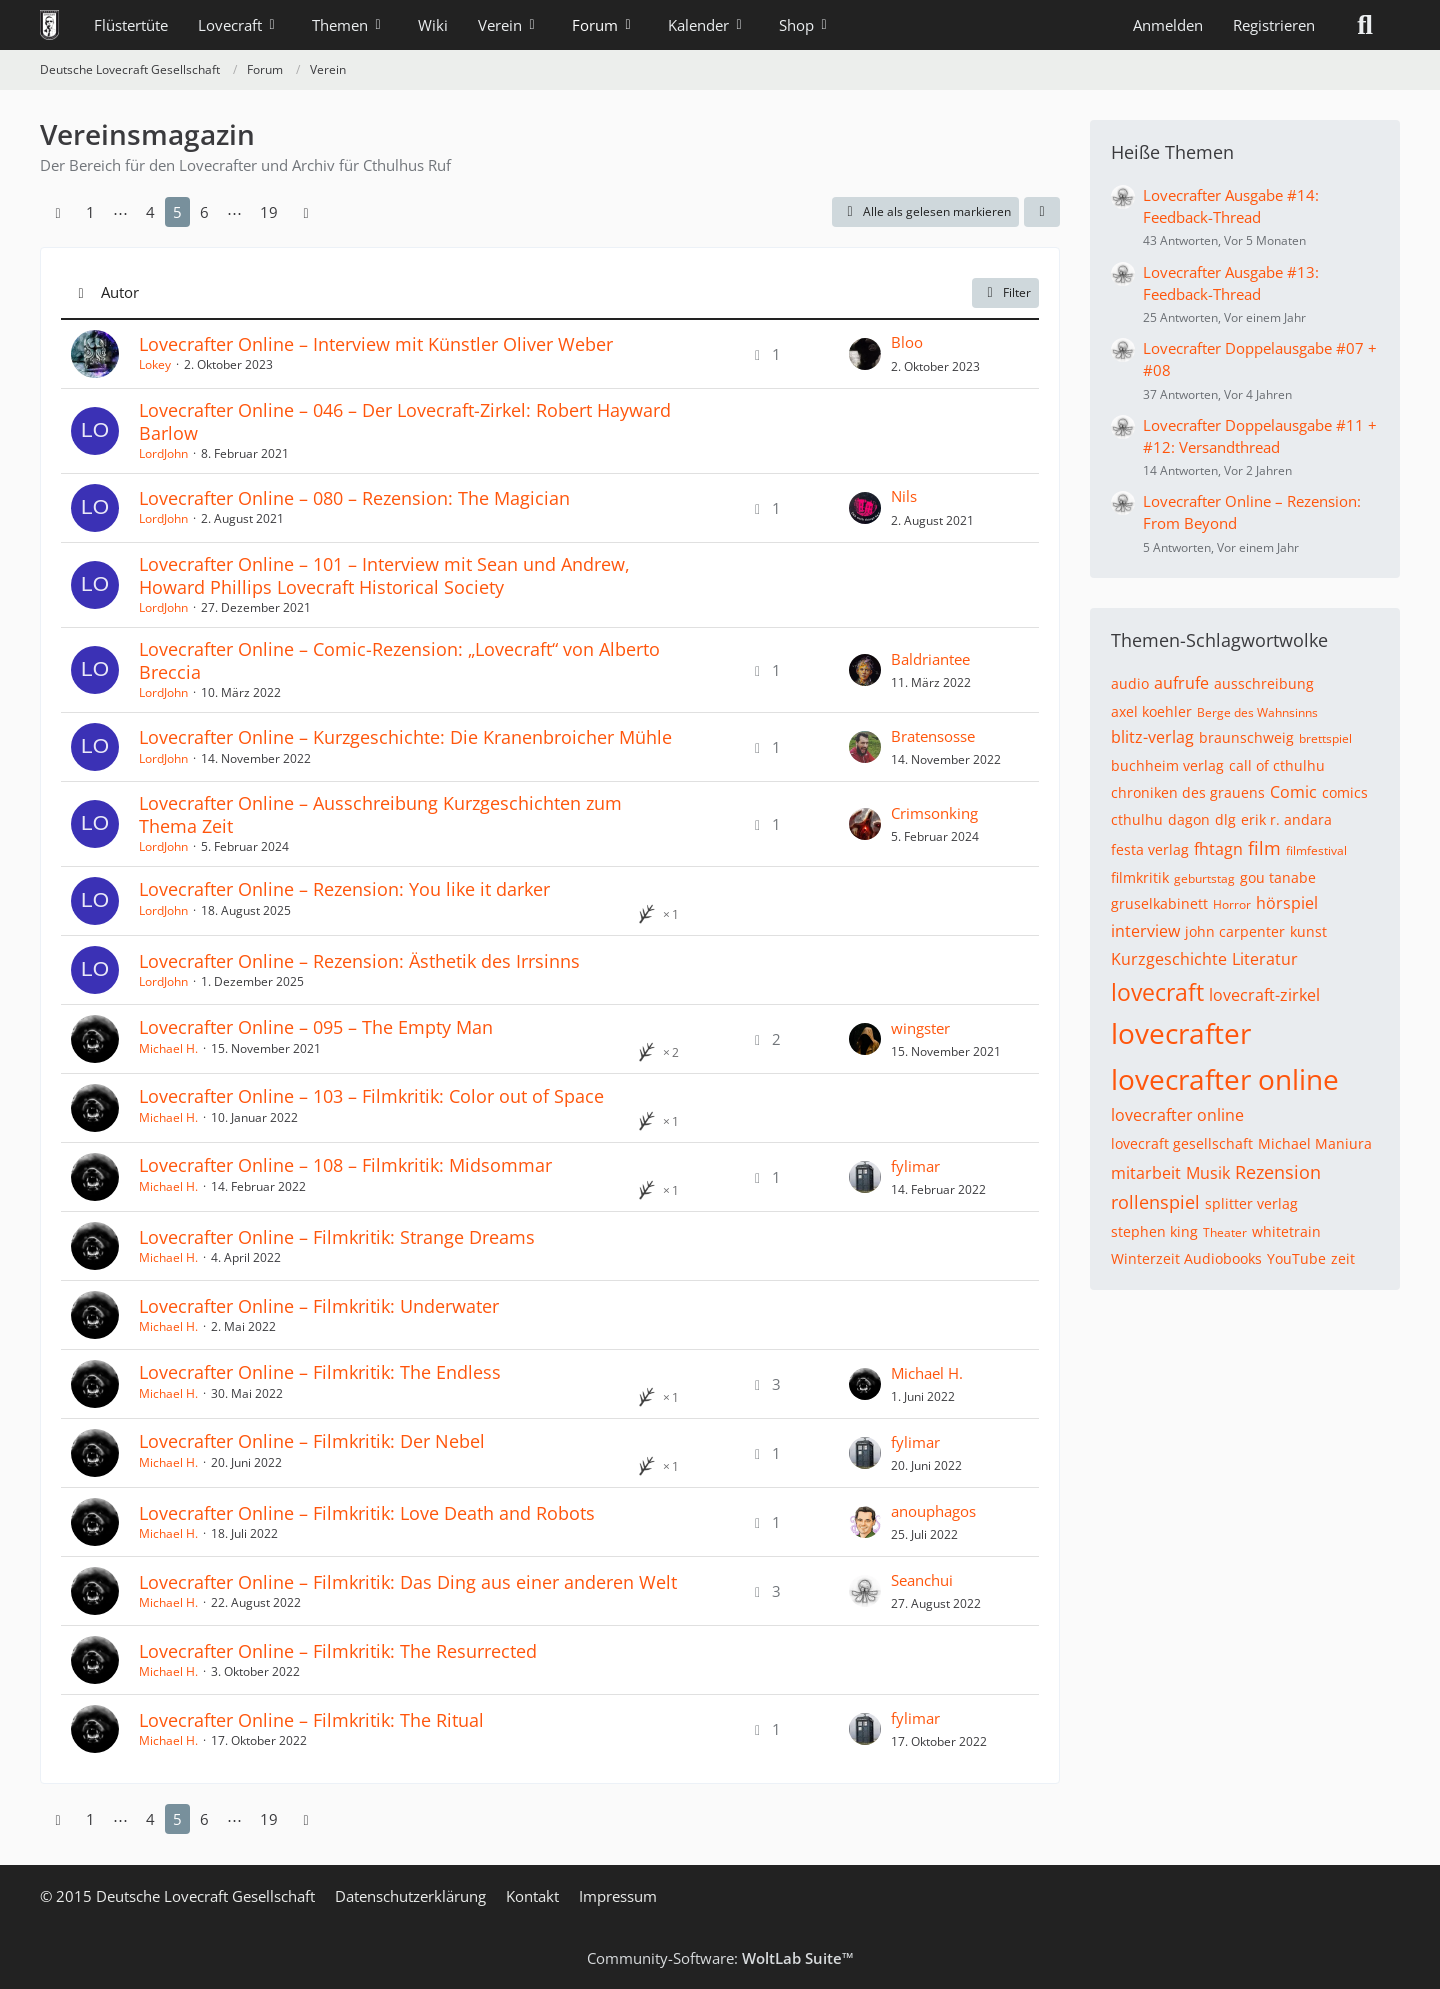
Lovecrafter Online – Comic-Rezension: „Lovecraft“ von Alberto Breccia (399, 660)
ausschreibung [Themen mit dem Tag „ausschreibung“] (1264, 683)
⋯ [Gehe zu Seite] (120, 212)
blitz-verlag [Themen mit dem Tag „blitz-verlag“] (1152, 737)
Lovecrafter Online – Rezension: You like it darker (344, 889)
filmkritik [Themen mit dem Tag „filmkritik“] (1140, 877)
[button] (1042, 212)
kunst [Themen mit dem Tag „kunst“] (1308, 931)
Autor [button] (120, 292)
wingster (920, 1028)
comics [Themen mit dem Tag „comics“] (1345, 792)
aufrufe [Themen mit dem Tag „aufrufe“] (1181, 683)
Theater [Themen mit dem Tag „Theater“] (1225, 1232)
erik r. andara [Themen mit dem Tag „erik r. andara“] (1286, 819)
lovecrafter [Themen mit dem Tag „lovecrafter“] (1181, 1033)
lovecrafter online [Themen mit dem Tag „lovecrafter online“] (1225, 1079)
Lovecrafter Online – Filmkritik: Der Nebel (312, 1441)
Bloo (907, 342)
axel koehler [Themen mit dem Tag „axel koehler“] (1151, 711)
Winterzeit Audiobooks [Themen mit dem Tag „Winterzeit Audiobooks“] (1186, 1258)
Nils (904, 496)
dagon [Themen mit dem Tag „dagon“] (1189, 819)
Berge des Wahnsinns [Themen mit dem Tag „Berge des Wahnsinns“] (1257, 712)
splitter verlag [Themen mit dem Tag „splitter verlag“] (1251, 1203)
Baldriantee (930, 659)
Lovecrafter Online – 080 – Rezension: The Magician (354, 498)
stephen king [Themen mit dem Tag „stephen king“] (1154, 1231)
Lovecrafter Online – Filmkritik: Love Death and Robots (367, 1513)
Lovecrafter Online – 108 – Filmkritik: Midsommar (345, 1165)
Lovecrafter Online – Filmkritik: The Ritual (311, 1720)
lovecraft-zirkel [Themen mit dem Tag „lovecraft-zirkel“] (1264, 995)
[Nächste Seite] (306, 212)
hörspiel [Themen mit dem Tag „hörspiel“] (1287, 903)
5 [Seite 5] (177, 212)
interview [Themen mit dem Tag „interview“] (1145, 931)
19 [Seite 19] (269, 212)
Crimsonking (934, 813)
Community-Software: (720, 1958)
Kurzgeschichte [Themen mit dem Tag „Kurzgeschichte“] (1169, 959)
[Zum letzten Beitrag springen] (865, 354)
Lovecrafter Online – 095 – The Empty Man (316, 1027)
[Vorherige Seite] (58, 212)
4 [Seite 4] (150, 212)
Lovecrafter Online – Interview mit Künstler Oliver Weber (376, 344)
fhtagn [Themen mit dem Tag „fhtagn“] (1218, 849)
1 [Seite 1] (90, 212)
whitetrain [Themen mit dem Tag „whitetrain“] (1286, 1231)
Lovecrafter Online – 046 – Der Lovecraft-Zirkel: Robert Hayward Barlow (405, 421)
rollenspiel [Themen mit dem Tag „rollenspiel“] (1155, 1202)
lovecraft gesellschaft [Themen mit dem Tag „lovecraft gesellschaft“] (1182, 1143)
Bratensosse (933, 736)
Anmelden (1168, 25)
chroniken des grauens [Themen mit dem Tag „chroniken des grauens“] (1188, 792)
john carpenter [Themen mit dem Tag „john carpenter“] (1235, 931)
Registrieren (1274, 25)
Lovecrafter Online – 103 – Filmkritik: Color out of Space (371, 1096)
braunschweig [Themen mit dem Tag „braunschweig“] (1246, 737)
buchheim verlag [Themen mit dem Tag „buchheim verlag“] (1167, 765)
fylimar (915, 1166)
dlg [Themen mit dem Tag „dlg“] (1225, 819)
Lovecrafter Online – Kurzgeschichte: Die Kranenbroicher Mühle (405, 737)
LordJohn (163, 453)
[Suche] (1365, 25)
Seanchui (922, 1580)
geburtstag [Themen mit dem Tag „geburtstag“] (1204, 878)
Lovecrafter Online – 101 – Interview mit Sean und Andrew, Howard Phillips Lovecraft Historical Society (384, 575)
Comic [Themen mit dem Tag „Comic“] (1293, 792)
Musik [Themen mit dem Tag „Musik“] (1208, 1173)
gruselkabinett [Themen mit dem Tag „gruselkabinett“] (1159, 903)
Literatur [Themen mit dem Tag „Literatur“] (1265, 959)
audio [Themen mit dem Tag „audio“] (1130, 683)
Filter (1005, 292)
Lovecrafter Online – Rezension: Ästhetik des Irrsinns (359, 961)
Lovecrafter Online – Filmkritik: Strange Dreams (337, 1237)
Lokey (155, 364)
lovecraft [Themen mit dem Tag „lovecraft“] (1157, 992)
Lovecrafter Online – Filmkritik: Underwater (319, 1306)
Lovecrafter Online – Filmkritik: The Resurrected (338, 1651)
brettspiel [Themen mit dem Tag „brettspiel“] (1325, 738)
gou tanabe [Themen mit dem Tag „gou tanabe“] (1278, 877)
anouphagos (933, 1511)
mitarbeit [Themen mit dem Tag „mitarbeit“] (1146, 1173)
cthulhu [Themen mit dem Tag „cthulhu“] (1137, 819)
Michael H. (168, 1048)
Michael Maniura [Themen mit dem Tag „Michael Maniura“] (1315, 1143)
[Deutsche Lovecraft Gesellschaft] (49, 25)
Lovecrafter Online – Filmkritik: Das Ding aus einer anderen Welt (408, 1582)
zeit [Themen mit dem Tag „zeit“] (1343, 1258)
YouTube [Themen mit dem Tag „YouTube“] (1296, 1258)
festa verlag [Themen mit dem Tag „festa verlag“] (1150, 849)
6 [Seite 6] (204, 212)
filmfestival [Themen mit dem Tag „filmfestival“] (1316, 850)
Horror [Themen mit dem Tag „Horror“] (1232, 904)
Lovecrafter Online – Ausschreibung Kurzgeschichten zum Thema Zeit (380, 814)
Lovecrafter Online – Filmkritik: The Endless (320, 1372)
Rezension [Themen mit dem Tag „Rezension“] (1278, 1172)
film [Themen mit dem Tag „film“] (1264, 848)
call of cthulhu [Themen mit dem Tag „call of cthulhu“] (1277, 765)
